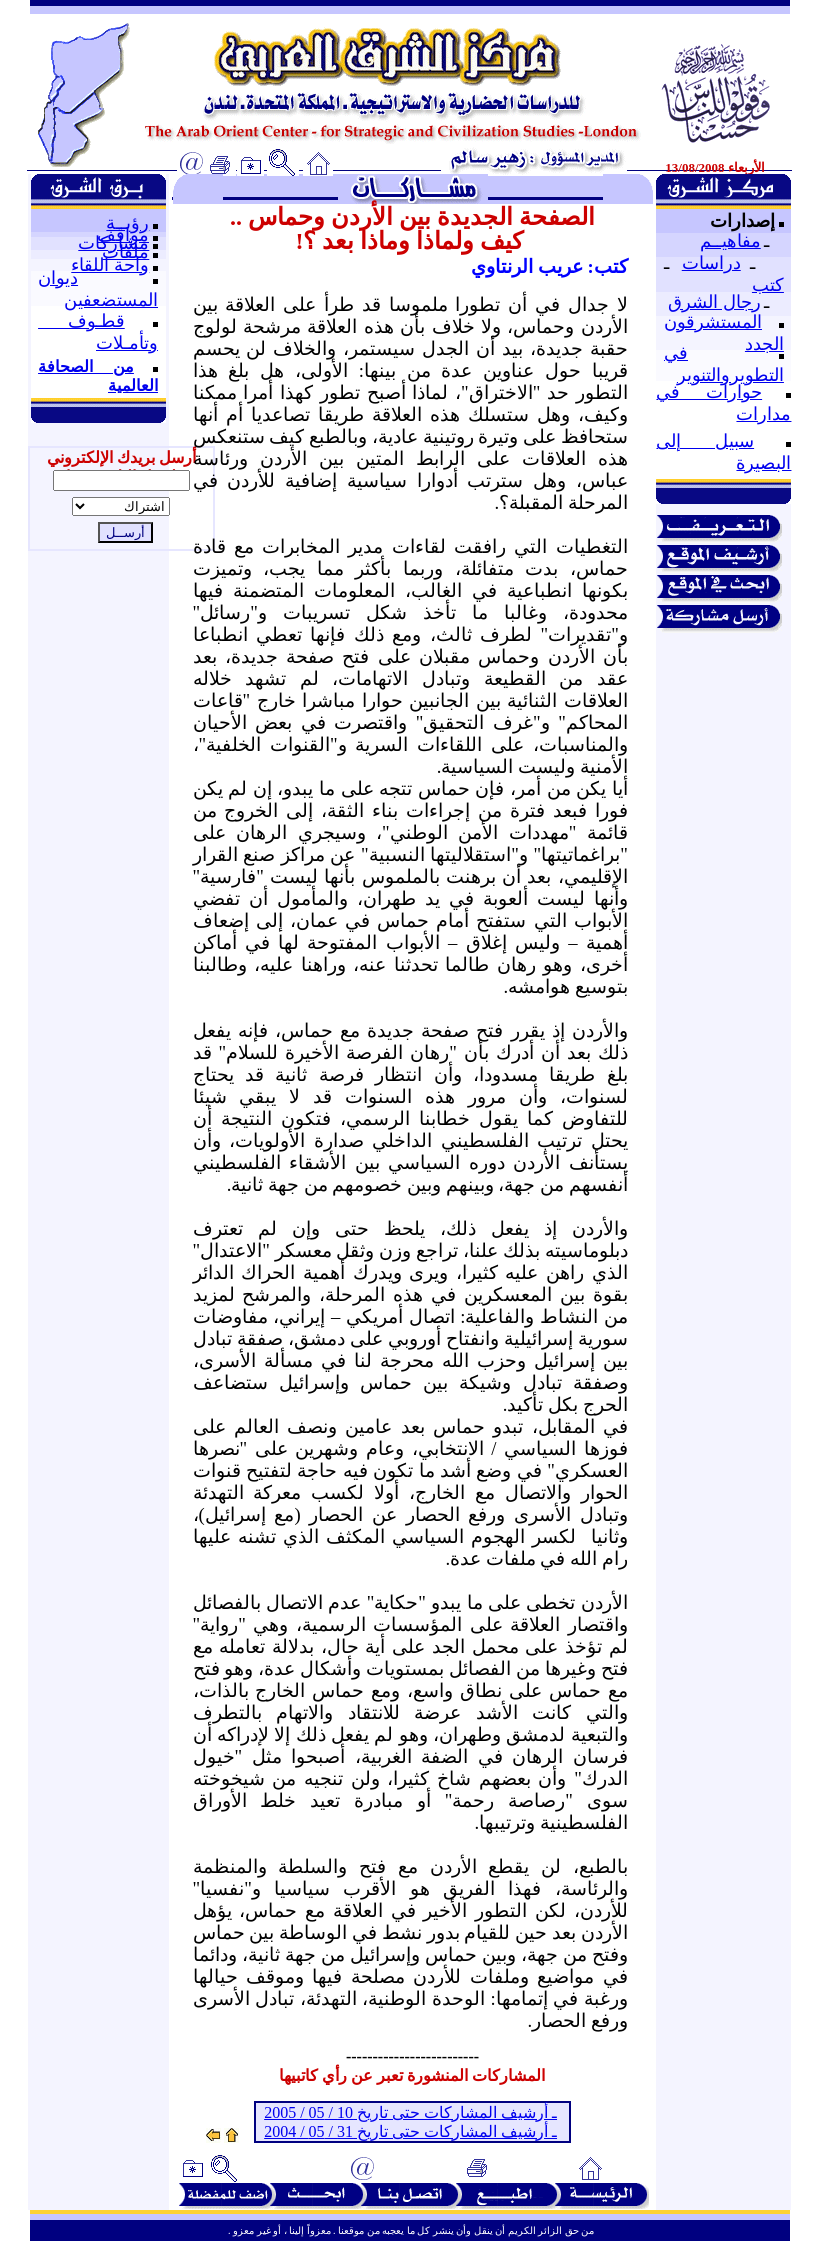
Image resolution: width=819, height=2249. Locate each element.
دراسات (711, 263)
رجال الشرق (714, 302)
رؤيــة (127, 223)
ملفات (125, 252)
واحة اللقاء (110, 265)
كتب (768, 285)
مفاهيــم (730, 241)
